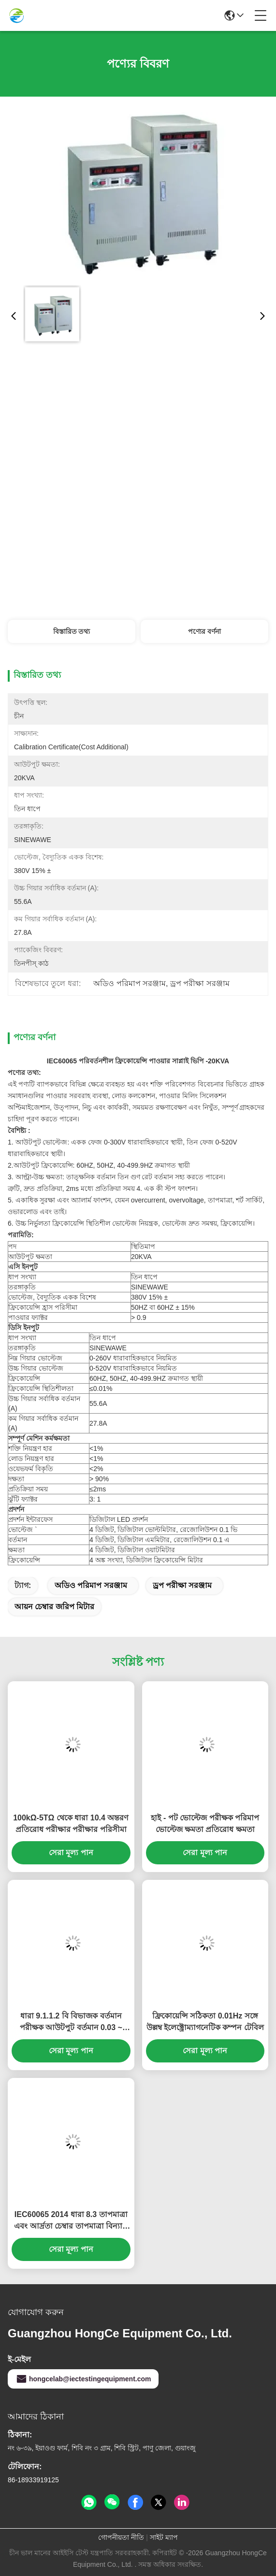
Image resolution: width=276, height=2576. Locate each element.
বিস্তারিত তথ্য (71, 631)
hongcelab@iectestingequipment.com (83, 2379)
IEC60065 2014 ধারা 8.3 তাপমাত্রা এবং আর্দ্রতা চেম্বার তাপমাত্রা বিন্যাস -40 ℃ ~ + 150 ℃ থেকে (71, 2221)
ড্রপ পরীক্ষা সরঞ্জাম (182, 1585)
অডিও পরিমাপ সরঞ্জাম (91, 1585)
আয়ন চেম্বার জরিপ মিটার (54, 1607)
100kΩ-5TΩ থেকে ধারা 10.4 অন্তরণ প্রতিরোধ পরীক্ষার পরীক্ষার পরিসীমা (71, 1823)
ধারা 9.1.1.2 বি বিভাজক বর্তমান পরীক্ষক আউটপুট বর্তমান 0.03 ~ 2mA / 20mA (71, 2022)
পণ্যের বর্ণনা (204, 631)
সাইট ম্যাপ (164, 2537)
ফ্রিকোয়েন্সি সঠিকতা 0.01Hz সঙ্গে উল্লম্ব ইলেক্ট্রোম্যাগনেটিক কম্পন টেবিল (205, 2022)
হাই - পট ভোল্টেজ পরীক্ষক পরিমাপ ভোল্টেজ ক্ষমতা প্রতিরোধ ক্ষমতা (205, 1823)
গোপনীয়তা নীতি (121, 2537)
